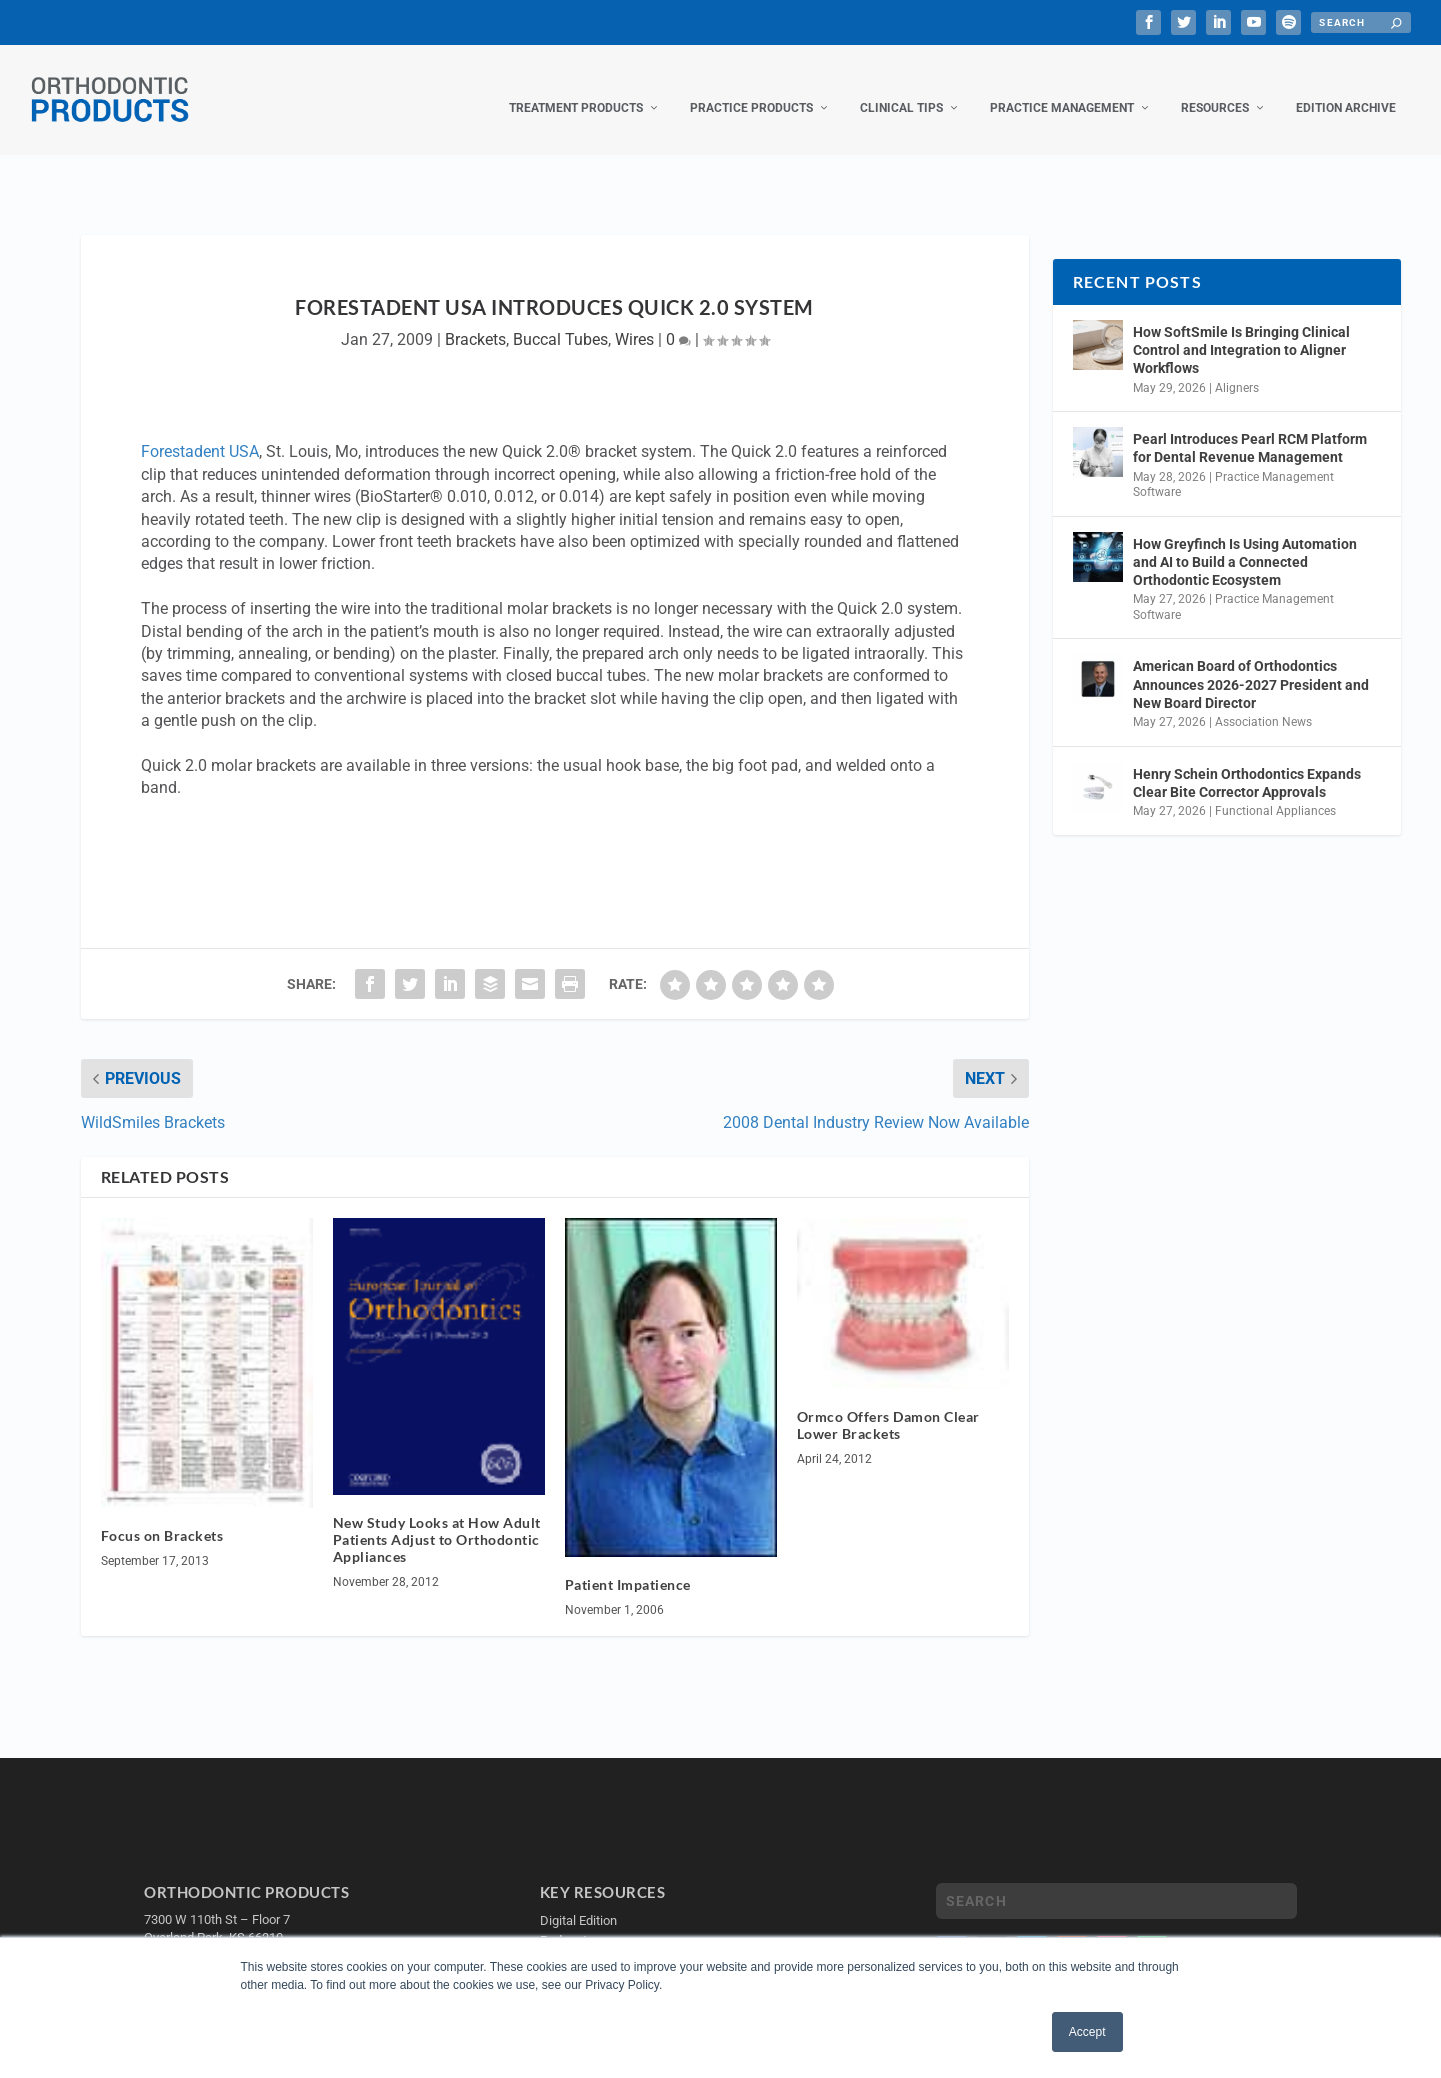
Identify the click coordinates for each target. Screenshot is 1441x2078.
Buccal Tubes (560, 319)
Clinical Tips (901, 88)
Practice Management (1062, 88)
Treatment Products (576, 88)
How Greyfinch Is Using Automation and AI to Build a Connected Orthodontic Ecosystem (1245, 542)
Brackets (475, 319)
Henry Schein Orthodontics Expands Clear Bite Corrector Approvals (1247, 763)
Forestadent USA (200, 431)
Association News (1263, 702)
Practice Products (751, 88)
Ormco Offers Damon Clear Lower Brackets (888, 1405)
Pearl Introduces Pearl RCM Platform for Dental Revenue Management (1250, 428)
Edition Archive (1346, 88)
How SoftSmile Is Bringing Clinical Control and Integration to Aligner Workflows (1241, 330)
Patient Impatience (628, 1564)
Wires (634, 319)
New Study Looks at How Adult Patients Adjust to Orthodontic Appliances (437, 1519)
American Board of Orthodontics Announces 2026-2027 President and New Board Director (1251, 664)
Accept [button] (1087, 2032)
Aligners (1237, 368)
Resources (1215, 88)
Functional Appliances (1275, 791)
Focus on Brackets (162, 1515)
